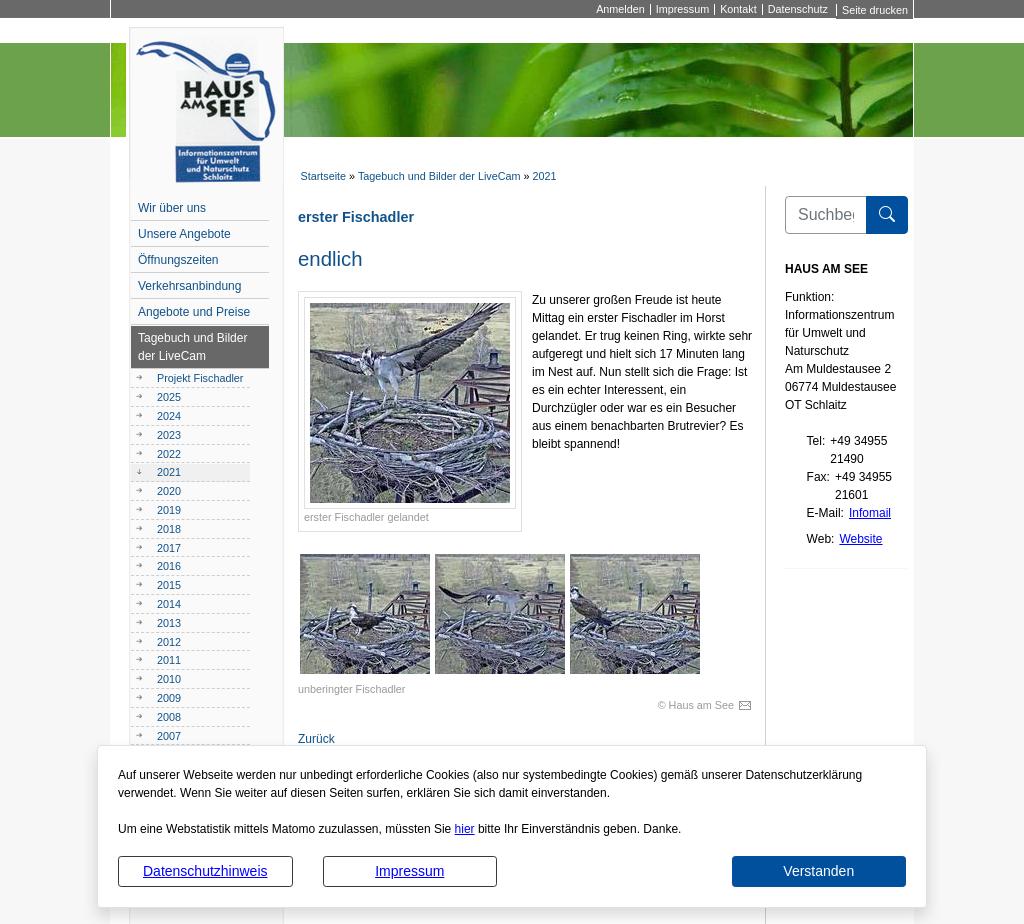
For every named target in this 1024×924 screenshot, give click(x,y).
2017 (169, 548)
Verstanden (818, 871)
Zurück (316, 739)
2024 (169, 416)
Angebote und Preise (194, 312)
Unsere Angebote (184, 234)
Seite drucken (875, 10)
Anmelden (620, 9)
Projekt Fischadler (200, 378)
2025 (169, 397)
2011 (169, 660)
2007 (169, 736)
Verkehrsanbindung (189, 286)
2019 (169, 510)
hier (465, 829)
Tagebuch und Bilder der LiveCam (439, 176)
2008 (169, 717)
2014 (169, 604)
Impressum (409, 871)
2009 (169, 698)
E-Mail (824, 513)
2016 (169, 566)
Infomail (870, 513)
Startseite (323, 176)
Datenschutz (798, 9)
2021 (545, 176)
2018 (169, 529)
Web (819, 539)
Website (860, 539)
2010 (169, 679)
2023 (169, 435)
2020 (169, 491)
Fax (817, 477)
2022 (169, 454)
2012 (169, 642)
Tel (814, 441)
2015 (169, 585)
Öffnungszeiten (178, 260)
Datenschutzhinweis (205, 871)
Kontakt (738, 9)
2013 (169, 623)
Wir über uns (172, 208)
